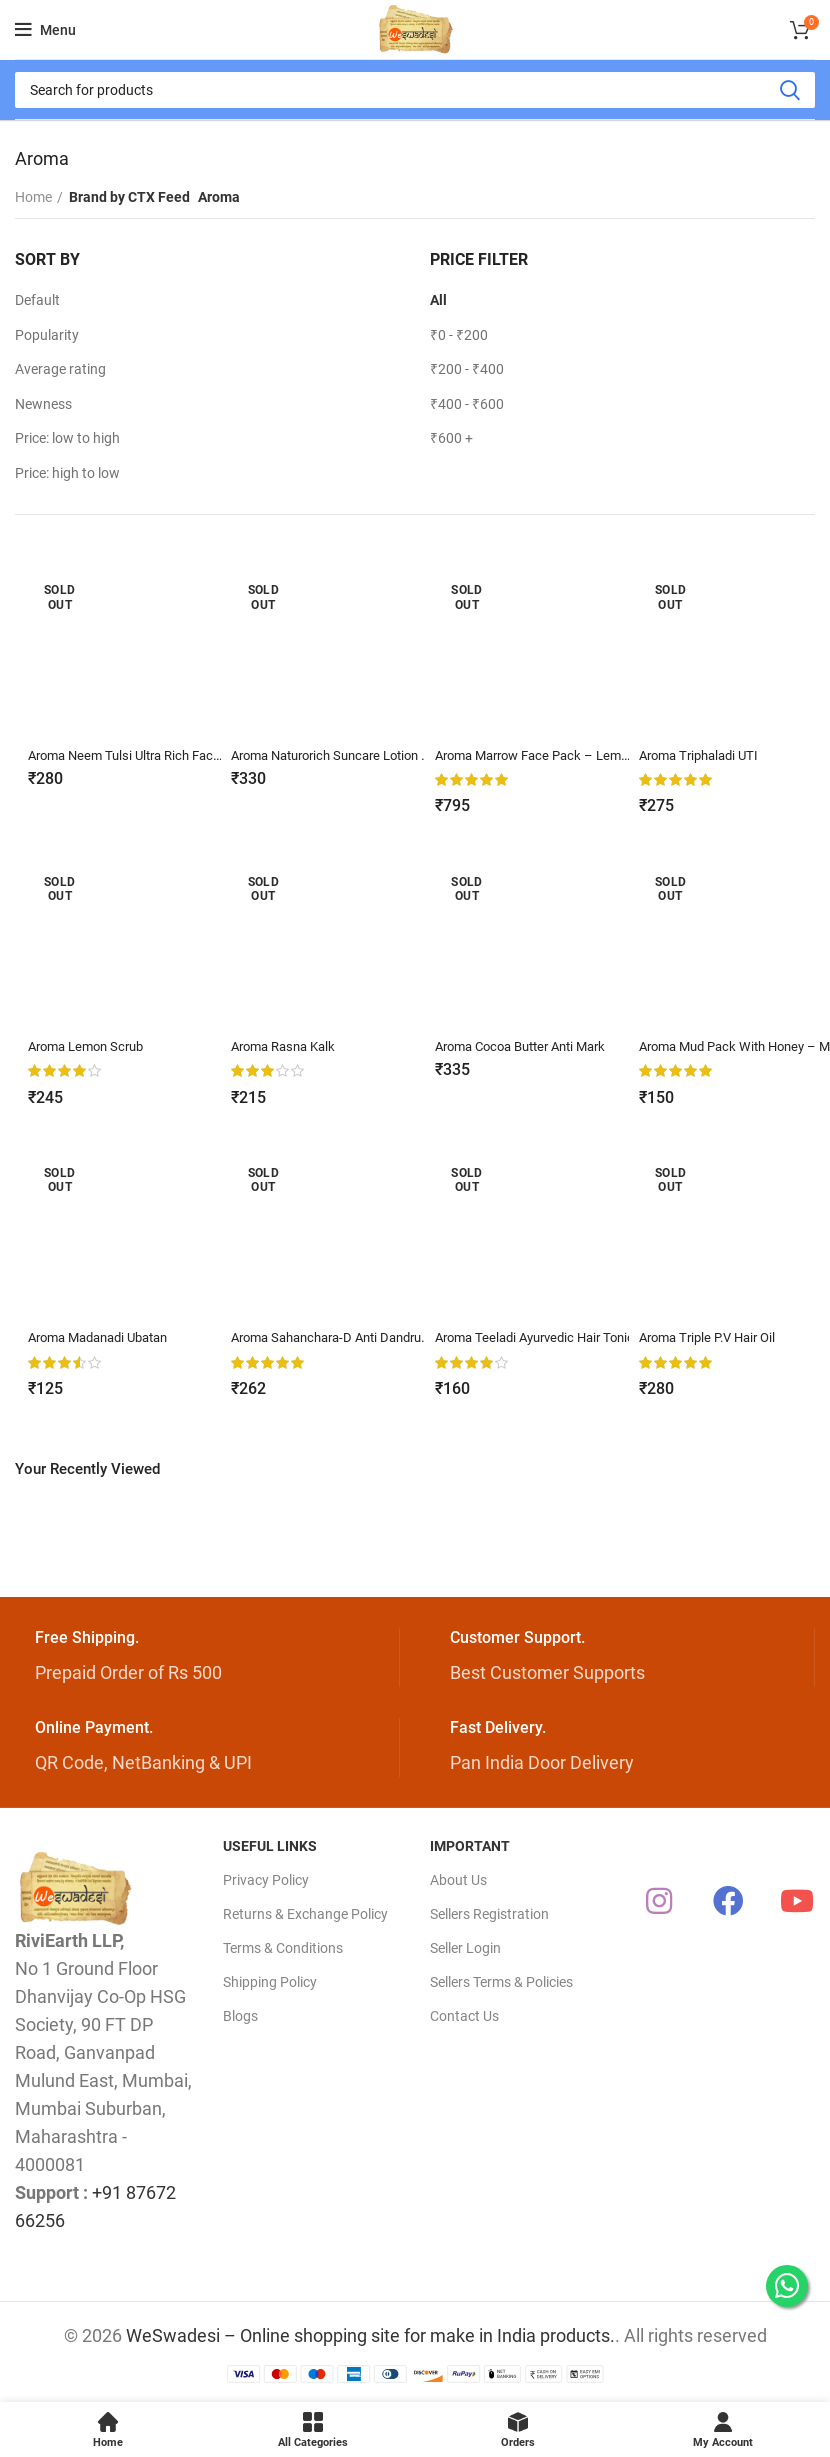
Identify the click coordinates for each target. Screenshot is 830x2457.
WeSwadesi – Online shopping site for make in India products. (370, 2334)
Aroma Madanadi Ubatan (103, 1337)
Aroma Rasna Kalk (287, 1046)
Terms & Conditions (283, 1947)
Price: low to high (67, 438)
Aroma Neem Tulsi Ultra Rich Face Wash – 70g (167, 755)
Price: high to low (67, 473)
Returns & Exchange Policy (305, 1913)
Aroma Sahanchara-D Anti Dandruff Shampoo (372, 1337)
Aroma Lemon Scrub (88, 1046)
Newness (43, 404)
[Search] (415, 90)
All (438, 300)
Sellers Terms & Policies (501, 1981)
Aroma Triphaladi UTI (705, 755)
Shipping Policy (270, 1981)
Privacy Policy (266, 1879)
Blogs (240, 2016)
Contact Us (464, 2016)
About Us (458, 1879)
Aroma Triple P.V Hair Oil (714, 1337)
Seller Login (465, 1947)
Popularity (47, 335)
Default (37, 300)
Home (33, 197)
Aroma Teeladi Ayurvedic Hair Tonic (543, 1337)
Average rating (60, 369)
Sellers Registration (489, 1913)
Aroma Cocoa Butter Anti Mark (530, 1046)
